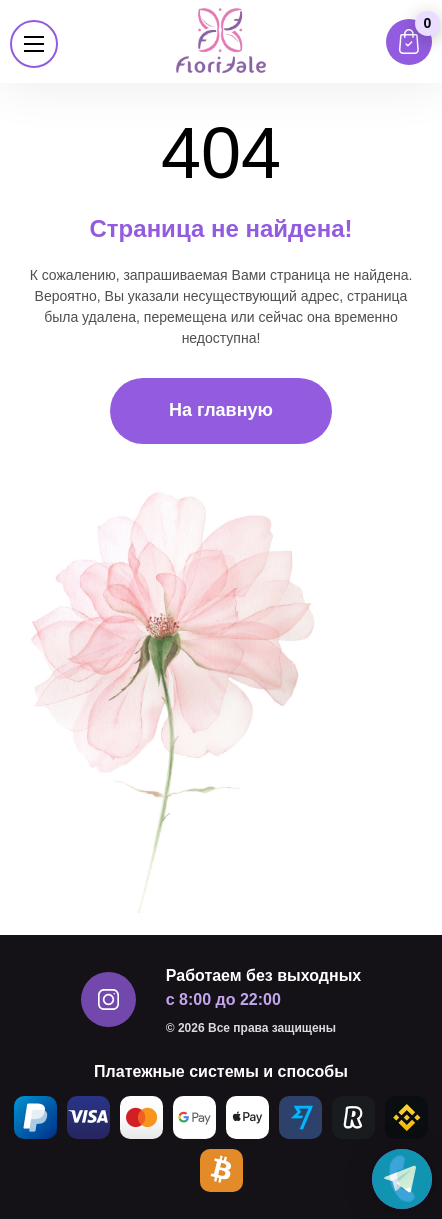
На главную (221, 410)
